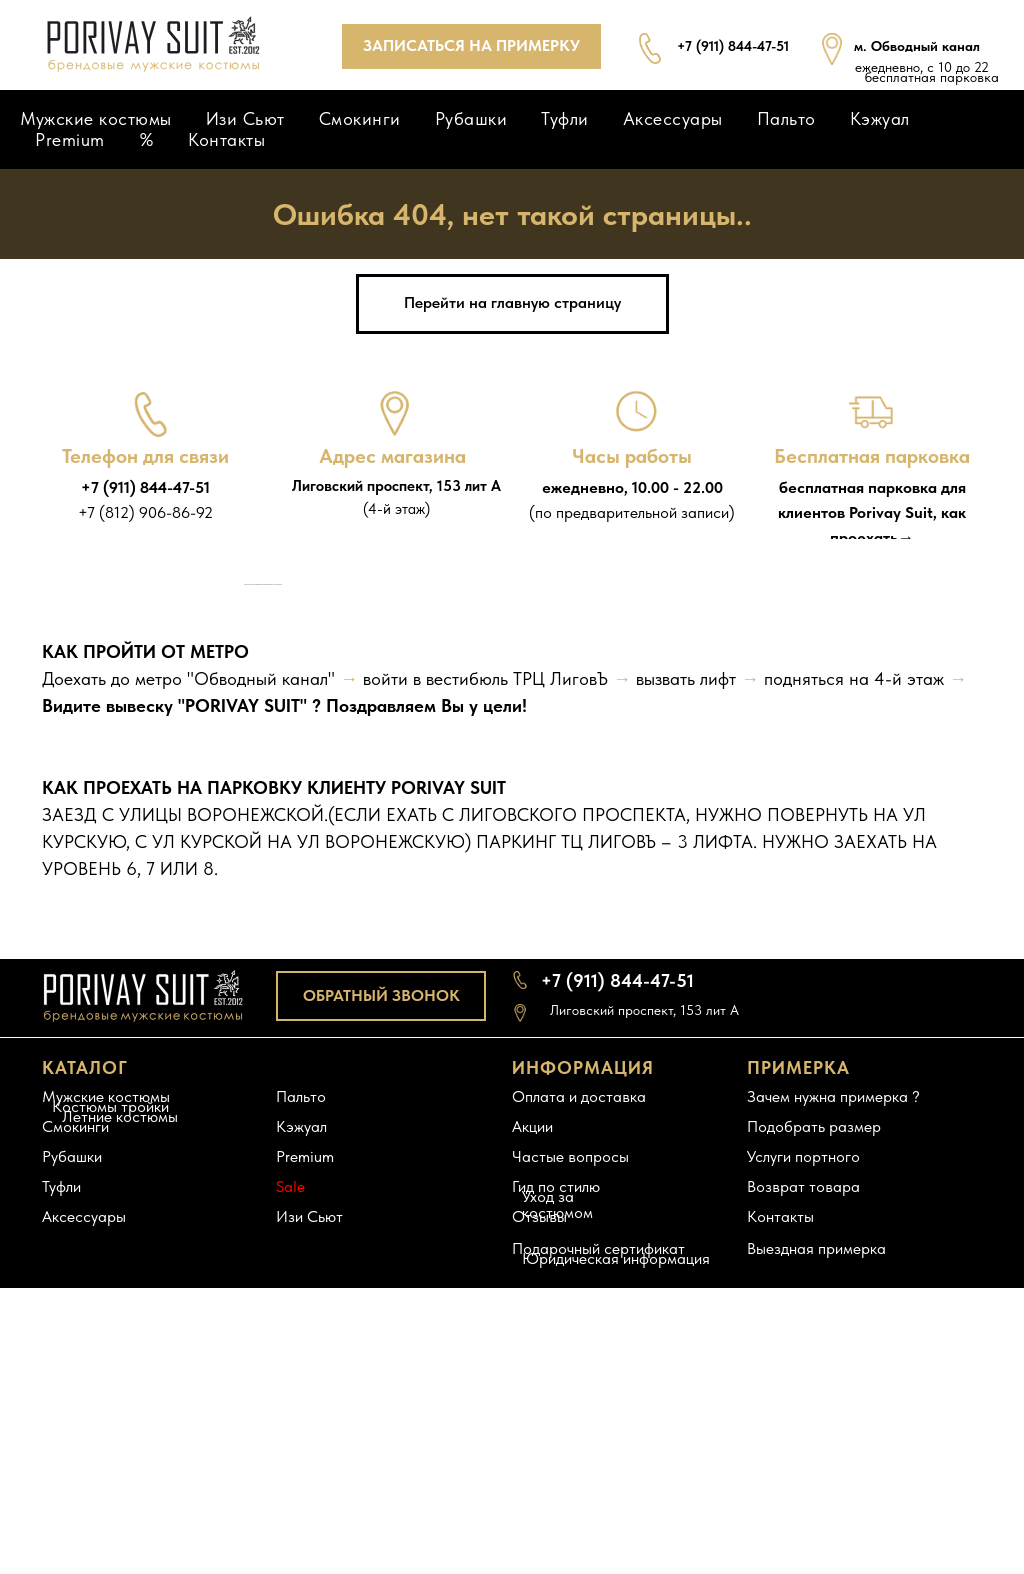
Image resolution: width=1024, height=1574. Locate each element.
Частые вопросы (570, 1484)
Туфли (565, 118)
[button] (471, 46)
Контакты (226, 139)
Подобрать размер (814, 1454)
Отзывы (539, 1544)
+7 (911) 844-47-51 (145, 487)
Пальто (786, 118)
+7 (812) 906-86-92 (145, 512)
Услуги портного (803, 1484)
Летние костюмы (120, 1444)
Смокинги (360, 118)
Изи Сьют (245, 118)
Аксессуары (673, 118)
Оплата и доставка (579, 1424)
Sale (290, 1514)
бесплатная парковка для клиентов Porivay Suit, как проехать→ (872, 512)
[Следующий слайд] (782, 748)
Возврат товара (803, 1514)
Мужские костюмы (96, 118)
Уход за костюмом (557, 1532)
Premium (70, 139)
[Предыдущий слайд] (242, 748)
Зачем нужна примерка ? (833, 1424)
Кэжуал (880, 118)
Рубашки (471, 118)
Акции (532, 1454)
